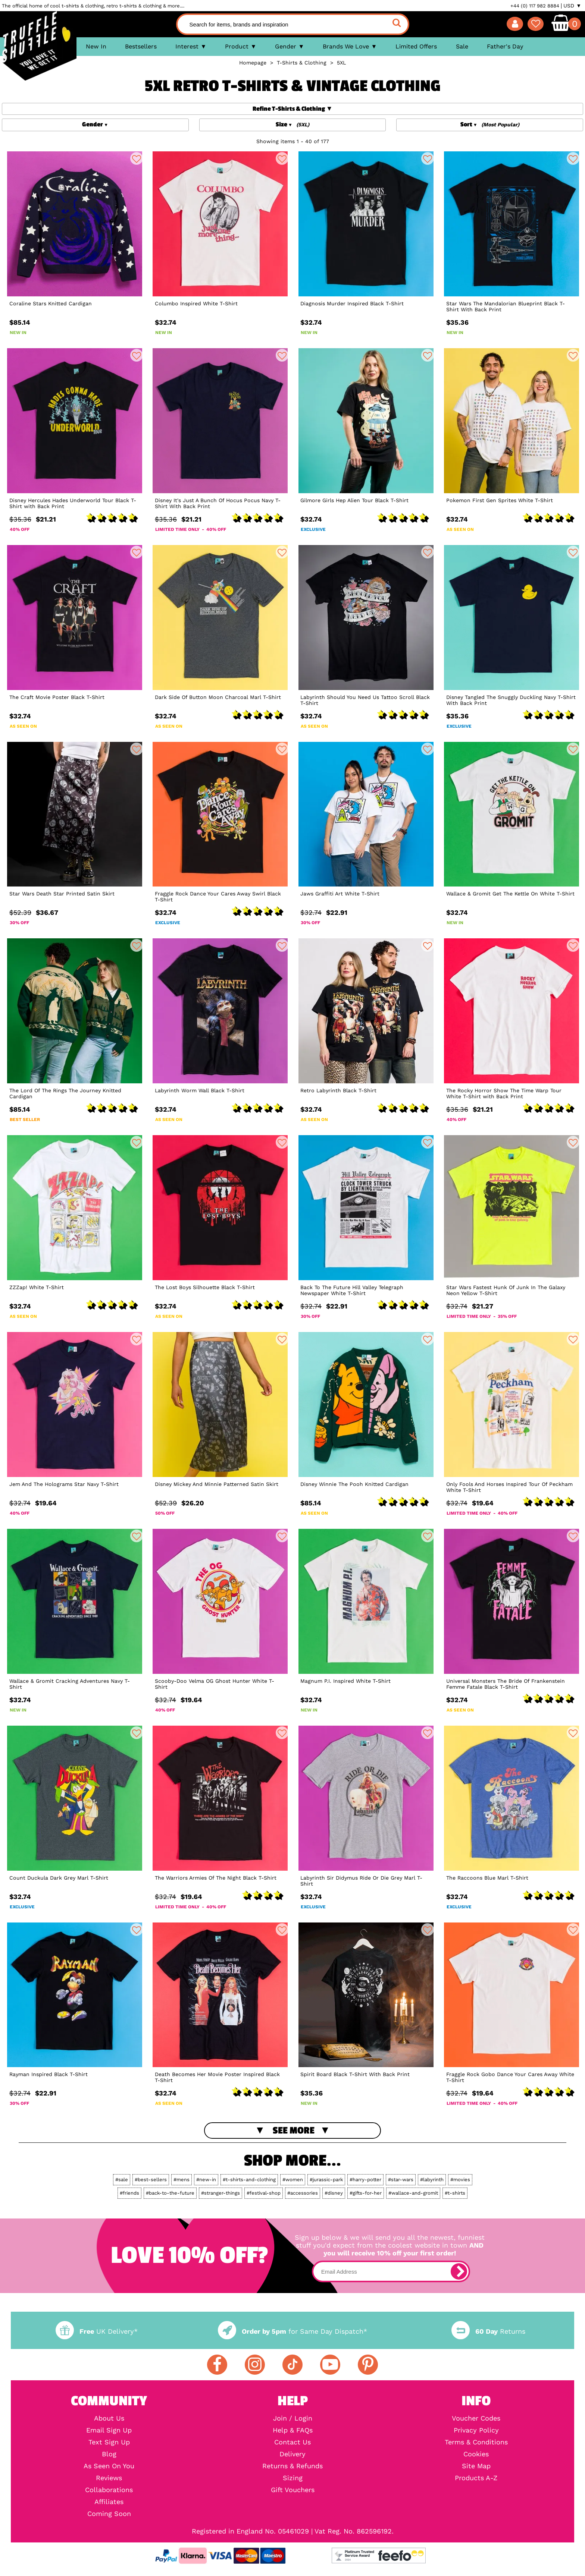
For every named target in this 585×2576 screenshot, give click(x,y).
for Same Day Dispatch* (292, 2331)
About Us (109, 2418)
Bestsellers (141, 46)
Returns (488, 2331)
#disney (334, 2193)
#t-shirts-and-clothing (249, 2179)
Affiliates (108, 2501)
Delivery (292, 2454)
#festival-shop (264, 2193)
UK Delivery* (97, 2331)
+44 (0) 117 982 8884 (534, 6)
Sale (462, 46)
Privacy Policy (476, 2430)
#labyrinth (432, 2179)
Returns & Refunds (292, 2466)
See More (294, 2130)
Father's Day (505, 46)
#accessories (302, 2193)
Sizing (293, 2478)
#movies (460, 2179)
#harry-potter (365, 2179)
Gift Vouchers (293, 2490)
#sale (121, 2179)
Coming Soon (109, 2513)
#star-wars (400, 2179)
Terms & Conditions (476, 2442)
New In (96, 46)
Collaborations (109, 2490)
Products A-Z (476, 2478)
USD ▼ (572, 5)
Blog (109, 2454)
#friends (129, 2193)
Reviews (109, 2478)
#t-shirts (455, 2193)
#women (292, 2179)
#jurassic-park (326, 2179)
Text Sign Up (109, 2442)
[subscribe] (459, 2271)
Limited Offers (416, 46)
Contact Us (292, 2442)
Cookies (476, 2454)
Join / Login (292, 2418)
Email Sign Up (109, 2430)
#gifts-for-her (366, 2193)
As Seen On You (109, 2466)
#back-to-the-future (170, 2193)
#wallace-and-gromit (413, 2193)
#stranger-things (220, 2193)
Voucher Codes (476, 2418)
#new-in (206, 2179)
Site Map (476, 2466)
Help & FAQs (293, 2430)
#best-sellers (151, 2179)
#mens (181, 2179)
